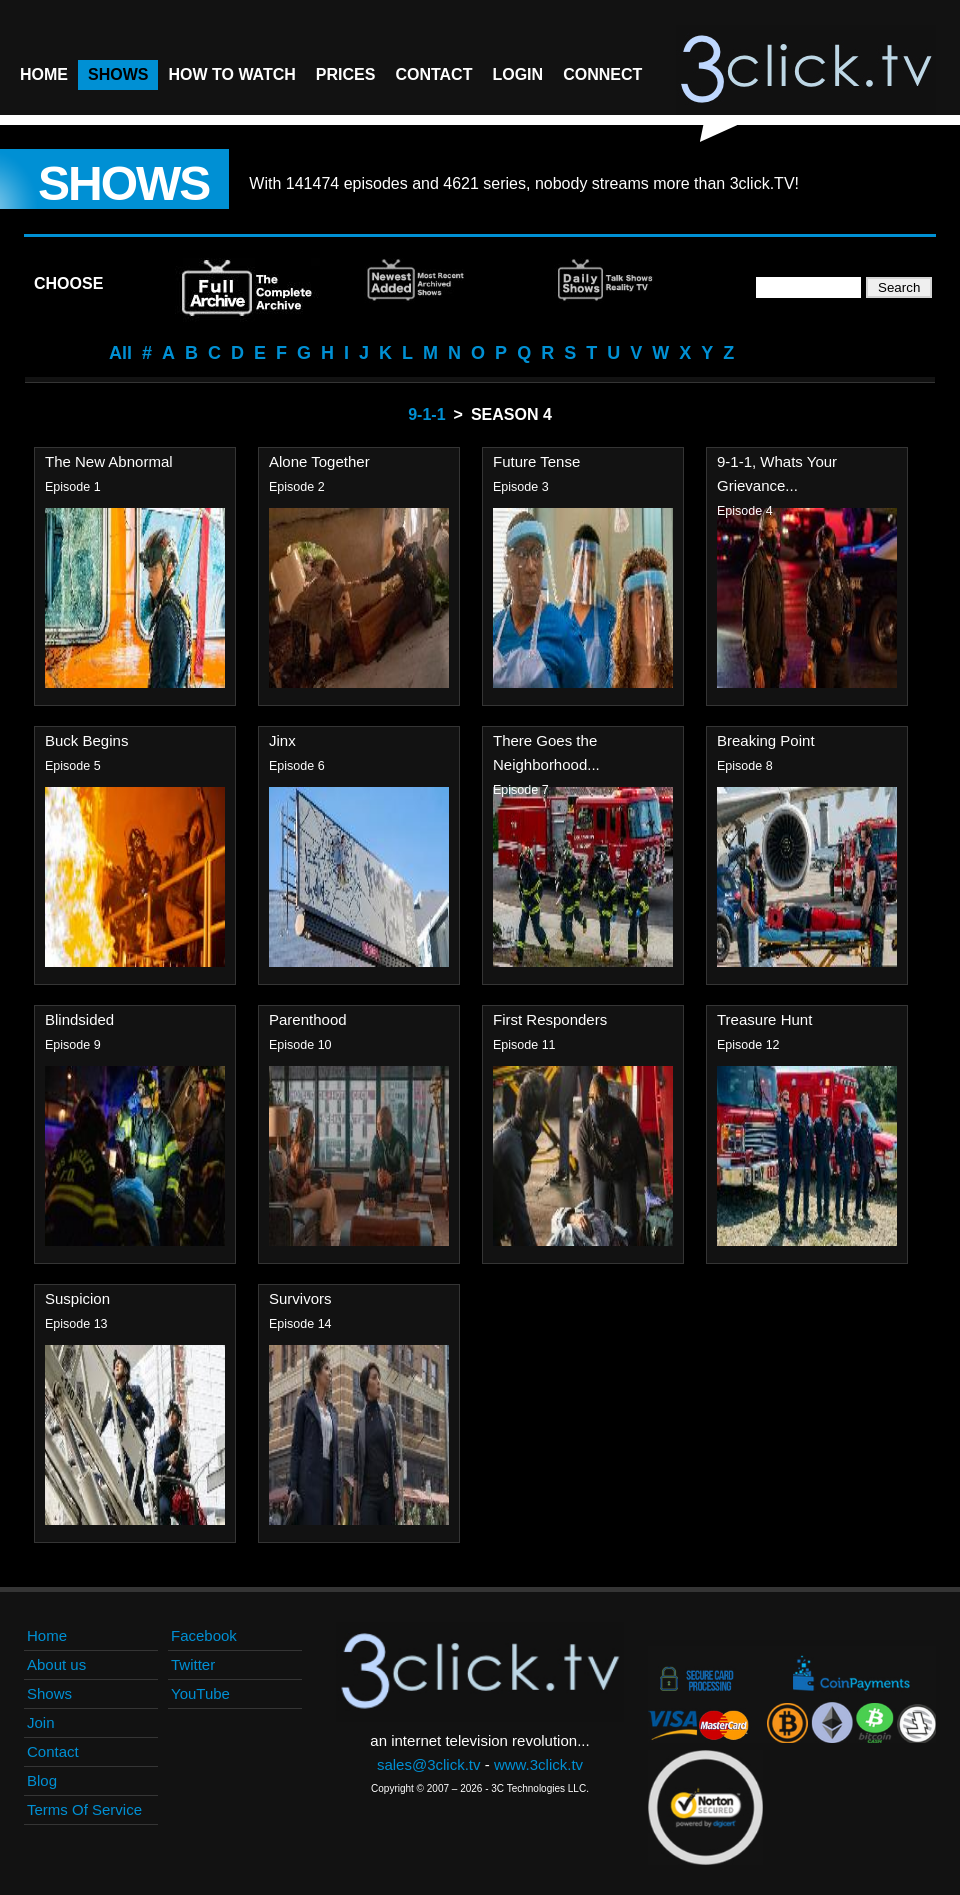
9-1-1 (426, 414)
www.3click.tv (538, 1764)
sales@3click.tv (429, 1764)
